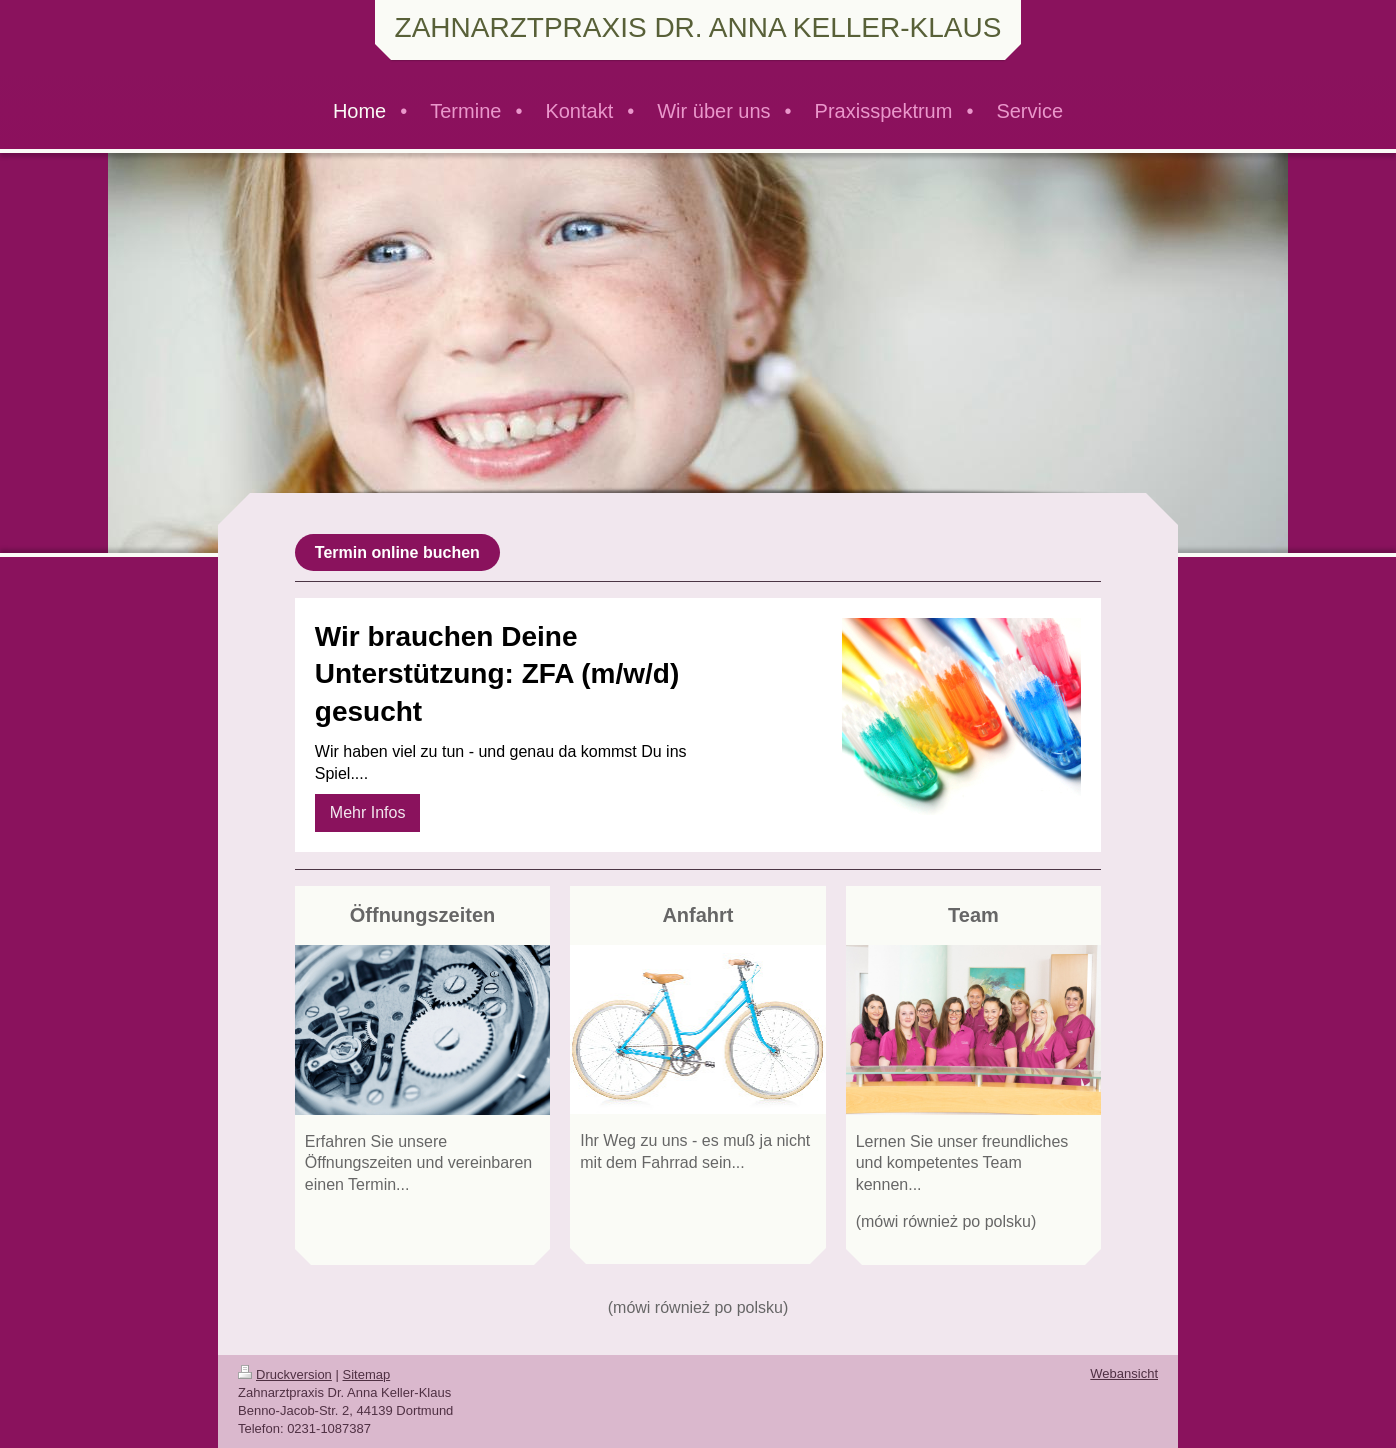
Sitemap (367, 1374)
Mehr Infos (368, 812)
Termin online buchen (397, 552)
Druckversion (285, 1374)
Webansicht (1124, 1373)
